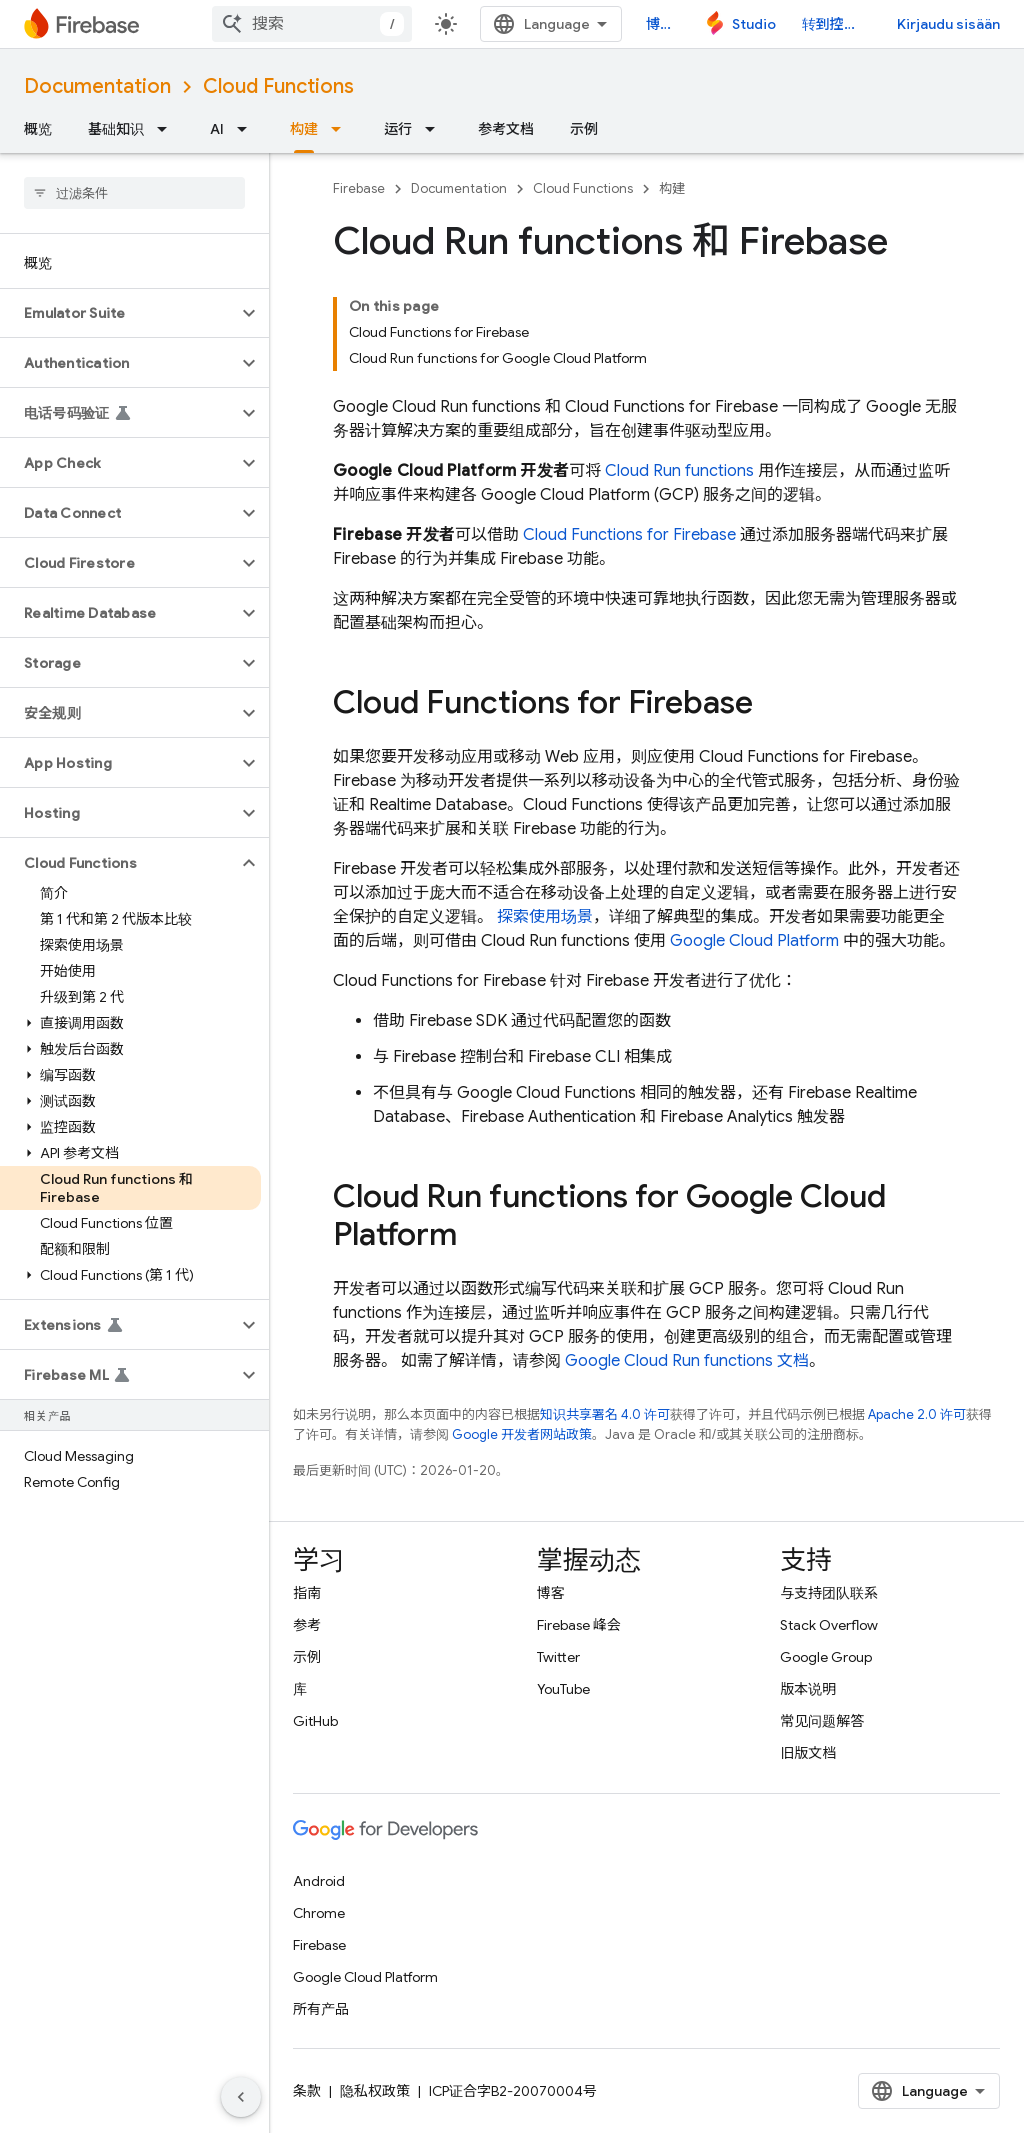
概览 (38, 129)
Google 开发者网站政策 (522, 1434)
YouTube (563, 1689)
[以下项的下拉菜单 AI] (248, 129)
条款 (307, 2091)
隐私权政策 (375, 2091)
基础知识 (116, 129)
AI (217, 129)
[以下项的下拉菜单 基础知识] (168, 129)
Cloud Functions (278, 86)
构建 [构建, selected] (304, 129)
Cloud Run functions (679, 471)
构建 (672, 188)
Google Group (826, 1657)
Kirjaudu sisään (948, 24)
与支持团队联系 (829, 1593)
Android (319, 1881)
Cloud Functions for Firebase (629, 535)
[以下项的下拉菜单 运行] (436, 129)
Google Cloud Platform (754, 941)
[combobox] (312, 24)
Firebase (359, 188)
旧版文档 (808, 1753)
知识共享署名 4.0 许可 (605, 1414)
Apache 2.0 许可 (917, 1414)
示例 (584, 129)
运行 (398, 129)
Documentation (97, 86)
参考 (307, 1625)
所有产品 (321, 2009)
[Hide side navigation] (241, 2097)
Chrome (319, 1913)
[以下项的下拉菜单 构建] (342, 129)
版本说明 (808, 1689)
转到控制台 (837, 24)
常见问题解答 (822, 1721)
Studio (754, 24)
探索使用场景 (545, 917)
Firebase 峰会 (579, 1625)
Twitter (558, 1657)
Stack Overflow (829, 1625)
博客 (660, 24)
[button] (118, 313)
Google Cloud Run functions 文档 (687, 1361)
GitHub (315, 1721)
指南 (307, 1593)
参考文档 (506, 129)
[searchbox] (134, 193)
